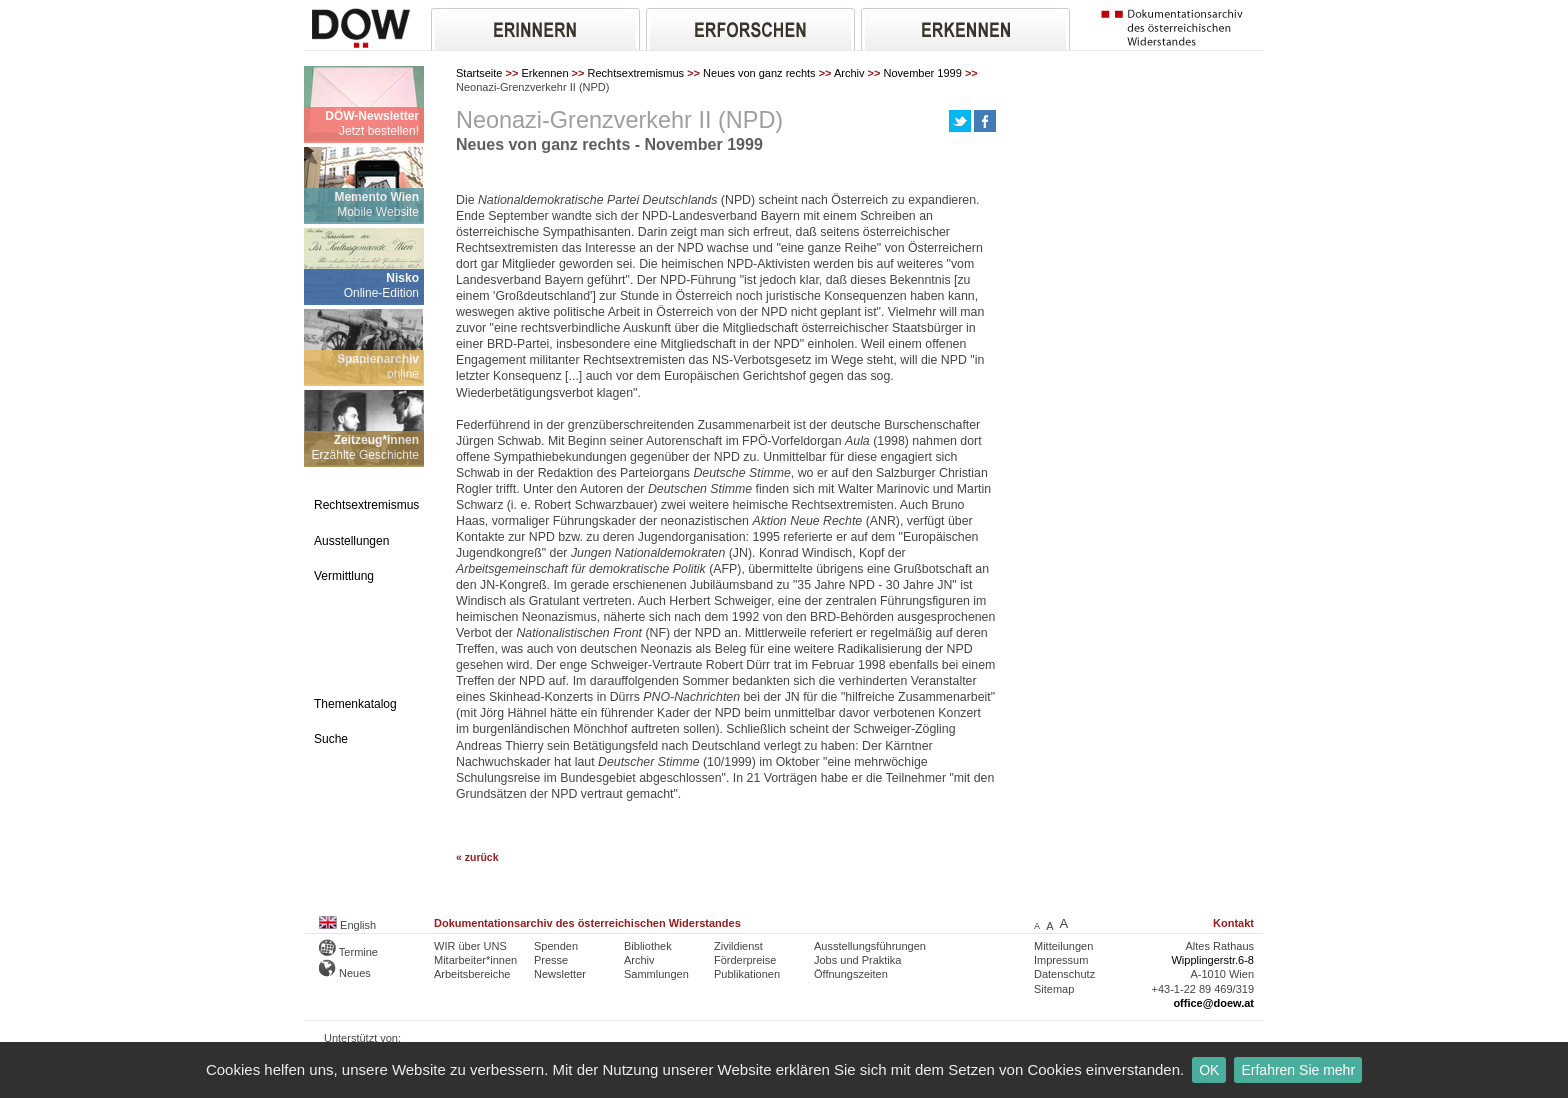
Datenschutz (1064, 974)
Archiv (849, 73)
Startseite (479, 73)
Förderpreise (745, 960)
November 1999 (923, 73)
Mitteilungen (1063, 946)
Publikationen (747, 974)
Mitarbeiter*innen (475, 960)
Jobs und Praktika (857, 960)
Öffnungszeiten (851, 974)
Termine (348, 952)
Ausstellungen (351, 541)
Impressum (1061, 960)
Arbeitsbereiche (472, 974)
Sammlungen (656, 974)
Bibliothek (648, 946)
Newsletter (560, 974)
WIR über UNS (470, 946)
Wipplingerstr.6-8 (1212, 960)
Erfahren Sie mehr (1298, 1070)
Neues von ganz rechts (759, 73)
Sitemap (1054, 989)
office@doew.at (1213, 1003)
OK (1209, 1070)
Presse (551, 960)
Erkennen (544, 73)
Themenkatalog (355, 704)
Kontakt (1233, 923)
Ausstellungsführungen (870, 946)
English (347, 925)
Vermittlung (344, 576)
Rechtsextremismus (636, 73)
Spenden (556, 946)
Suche (331, 739)
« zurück (477, 857)
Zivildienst (738, 946)
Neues (345, 973)
